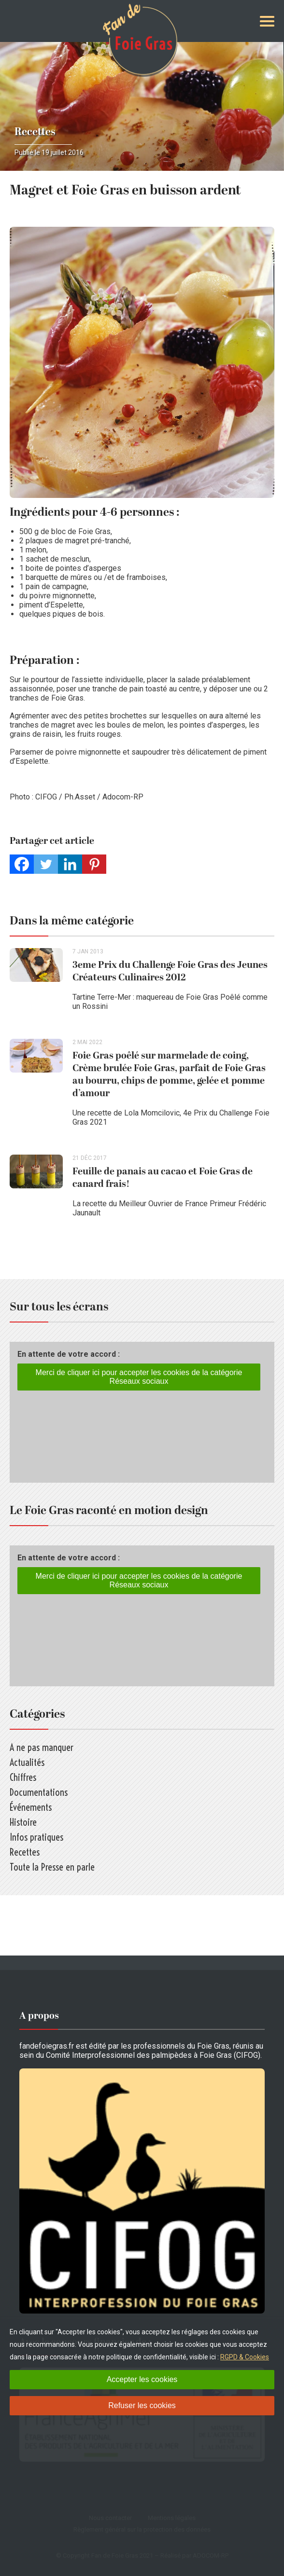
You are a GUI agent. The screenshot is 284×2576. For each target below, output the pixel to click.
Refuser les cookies (142, 2405)
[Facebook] (22, 864)
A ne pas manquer (41, 1747)
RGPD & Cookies (244, 2357)
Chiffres (23, 1777)
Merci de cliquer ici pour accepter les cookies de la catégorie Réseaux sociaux (139, 1376)
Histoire (23, 1822)
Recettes (35, 132)
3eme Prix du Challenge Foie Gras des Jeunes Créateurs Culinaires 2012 (170, 971)
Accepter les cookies (142, 2379)
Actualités (27, 1762)
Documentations (39, 1792)
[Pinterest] (94, 864)
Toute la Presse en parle (52, 1867)
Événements (31, 1807)
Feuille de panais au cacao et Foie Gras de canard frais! (162, 1177)
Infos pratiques (36, 1837)
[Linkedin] (70, 864)
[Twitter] (46, 864)
